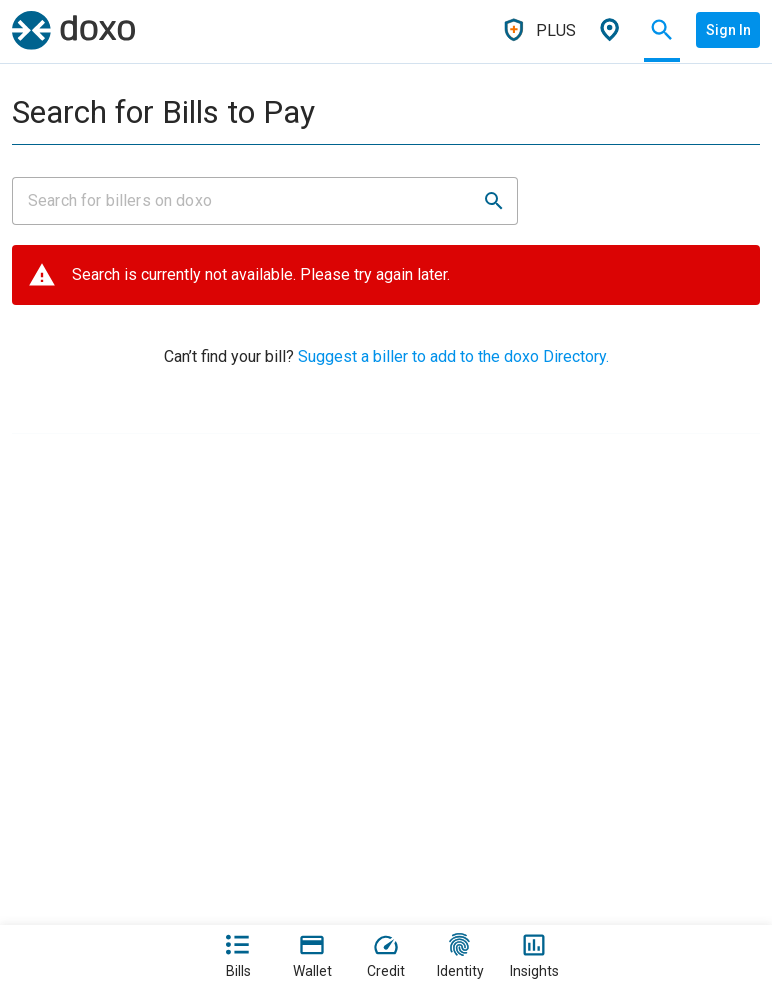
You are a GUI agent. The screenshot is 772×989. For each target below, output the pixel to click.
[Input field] (247, 201)
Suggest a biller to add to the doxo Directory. (451, 356)
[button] (494, 201)
